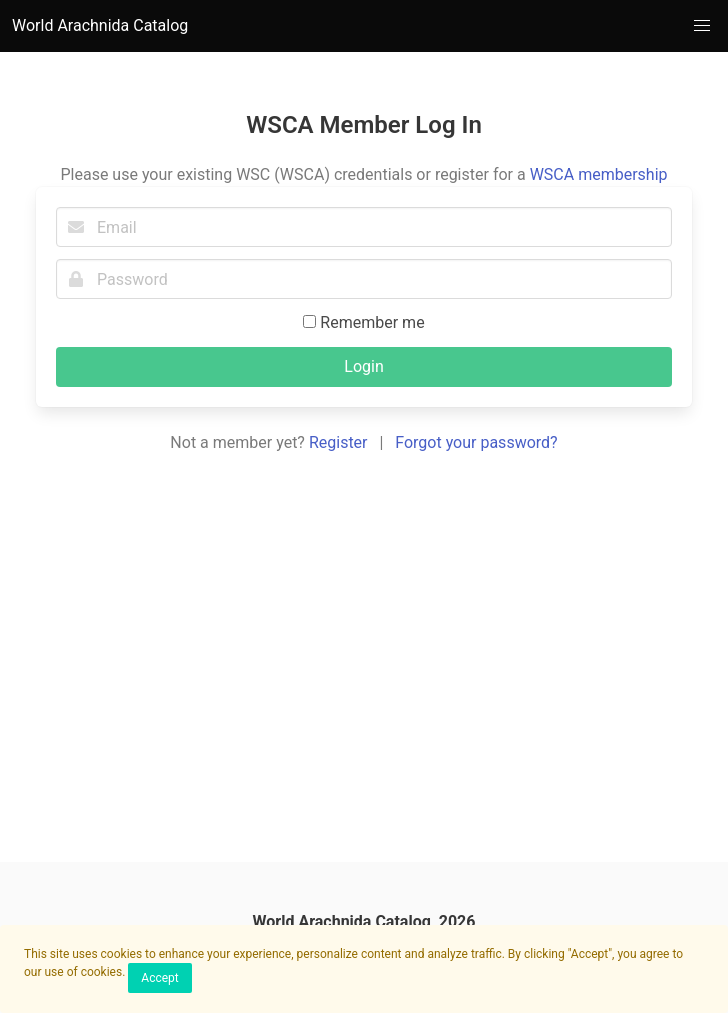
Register (338, 442)
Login (363, 366)
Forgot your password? (476, 442)
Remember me (363, 322)
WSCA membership (599, 174)
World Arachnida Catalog (100, 25)
